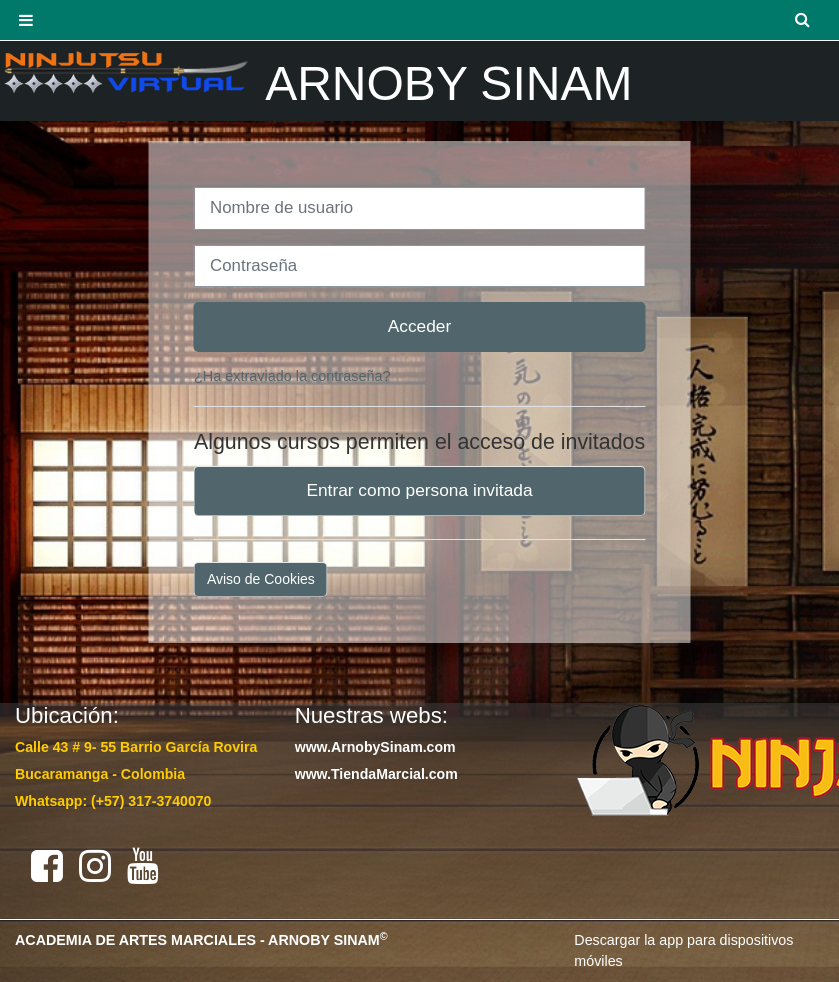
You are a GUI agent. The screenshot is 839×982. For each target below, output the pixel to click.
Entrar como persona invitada (419, 490)
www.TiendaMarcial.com (376, 774)
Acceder (420, 326)
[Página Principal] (125, 72)
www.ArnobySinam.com (375, 747)
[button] (804, 20)
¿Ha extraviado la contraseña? (292, 376)
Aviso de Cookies (261, 579)
